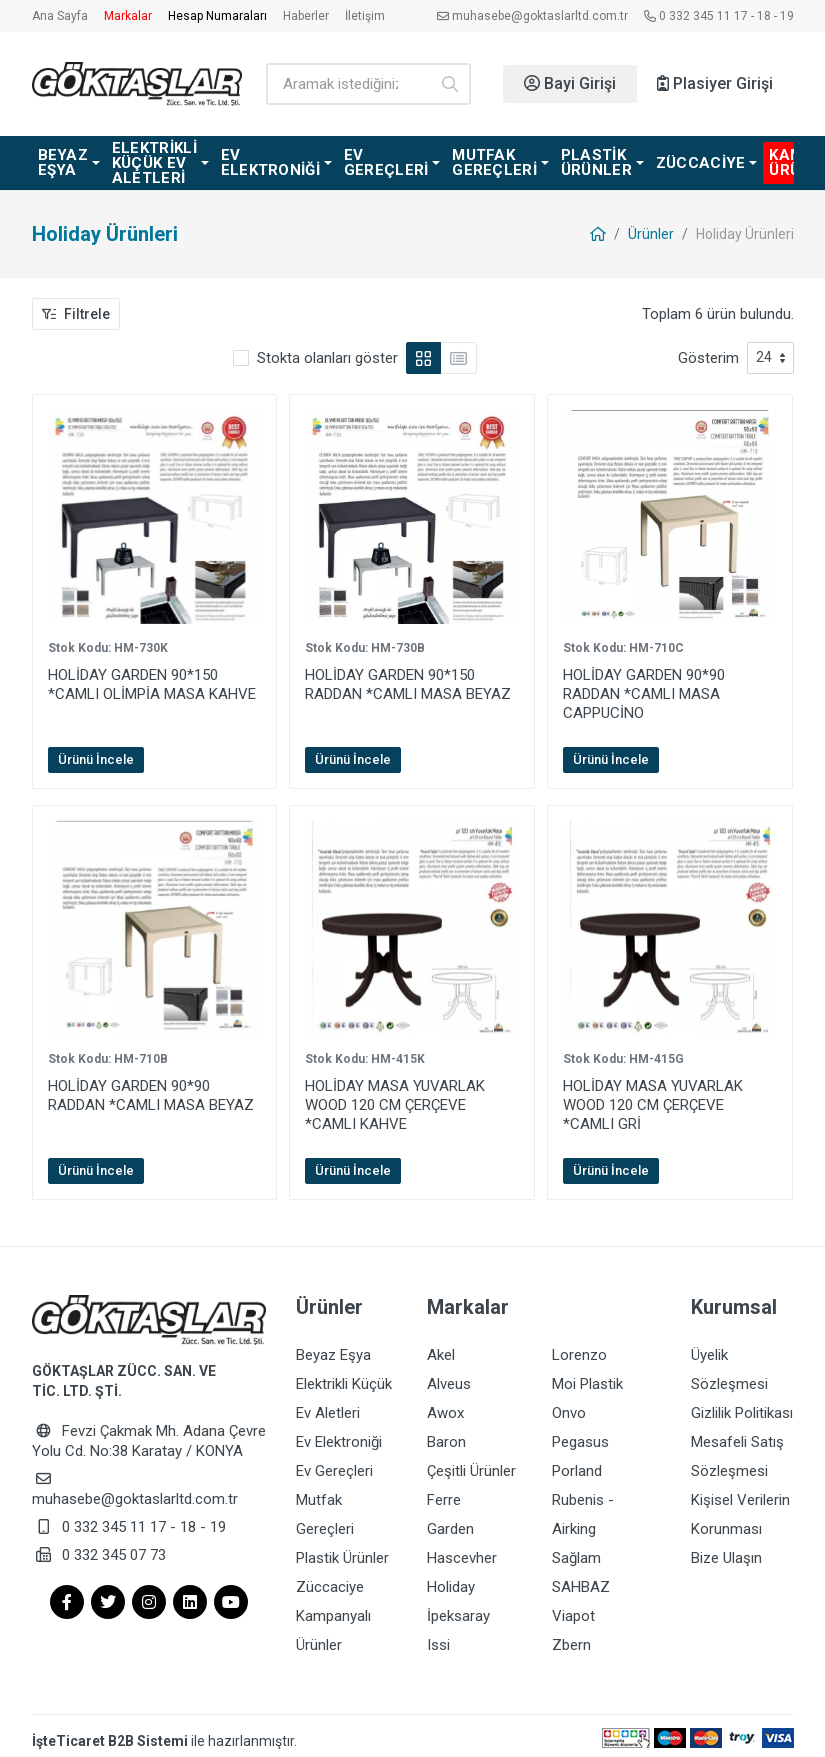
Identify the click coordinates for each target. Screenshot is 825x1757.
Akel (441, 1355)
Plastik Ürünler (342, 1551)
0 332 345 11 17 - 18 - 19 (719, 16)
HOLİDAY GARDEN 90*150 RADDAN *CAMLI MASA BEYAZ (408, 684)
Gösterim (708, 358)
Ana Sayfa (60, 16)
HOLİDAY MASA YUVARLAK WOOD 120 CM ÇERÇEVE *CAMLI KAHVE (395, 1105)
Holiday (451, 1579)
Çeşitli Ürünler (471, 1467)
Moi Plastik (587, 1383)
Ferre (444, 1495)
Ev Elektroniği (339, 1439)
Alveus (449, 1383)
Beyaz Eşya (333, 1355)
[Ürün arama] (347, 84)
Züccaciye (330, 1579)
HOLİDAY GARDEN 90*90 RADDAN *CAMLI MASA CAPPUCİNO (644, 694)
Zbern (571, 1635)
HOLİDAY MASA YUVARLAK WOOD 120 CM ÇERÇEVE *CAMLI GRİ (653, 1105)
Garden (450, 1523)
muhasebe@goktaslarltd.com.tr (532, 16)
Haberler (306, 16)
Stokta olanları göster (327, 358)
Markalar (128, 16)
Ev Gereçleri (334, 1467)
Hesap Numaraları (217, 16)
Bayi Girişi (570, 83)
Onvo (569, 1411)
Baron (446, 1439)
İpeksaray (458, 1607)
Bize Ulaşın (726, 1551)
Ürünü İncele (96, 759)
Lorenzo (579, 1355)
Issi (438, 1635)
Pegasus (580, 1439)
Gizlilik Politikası (742, 1411)
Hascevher (462, 1551)
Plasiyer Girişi (715, 83)
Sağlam (576, 1551)
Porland (577, 1467)
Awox (445, 1411)
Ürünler (651, 234)
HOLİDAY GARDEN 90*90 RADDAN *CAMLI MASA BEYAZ (151, 1095)
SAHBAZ (581, 1579)
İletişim (365, 16)
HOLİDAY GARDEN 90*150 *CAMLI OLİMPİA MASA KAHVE (152, 684)
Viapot (573, 1607)
